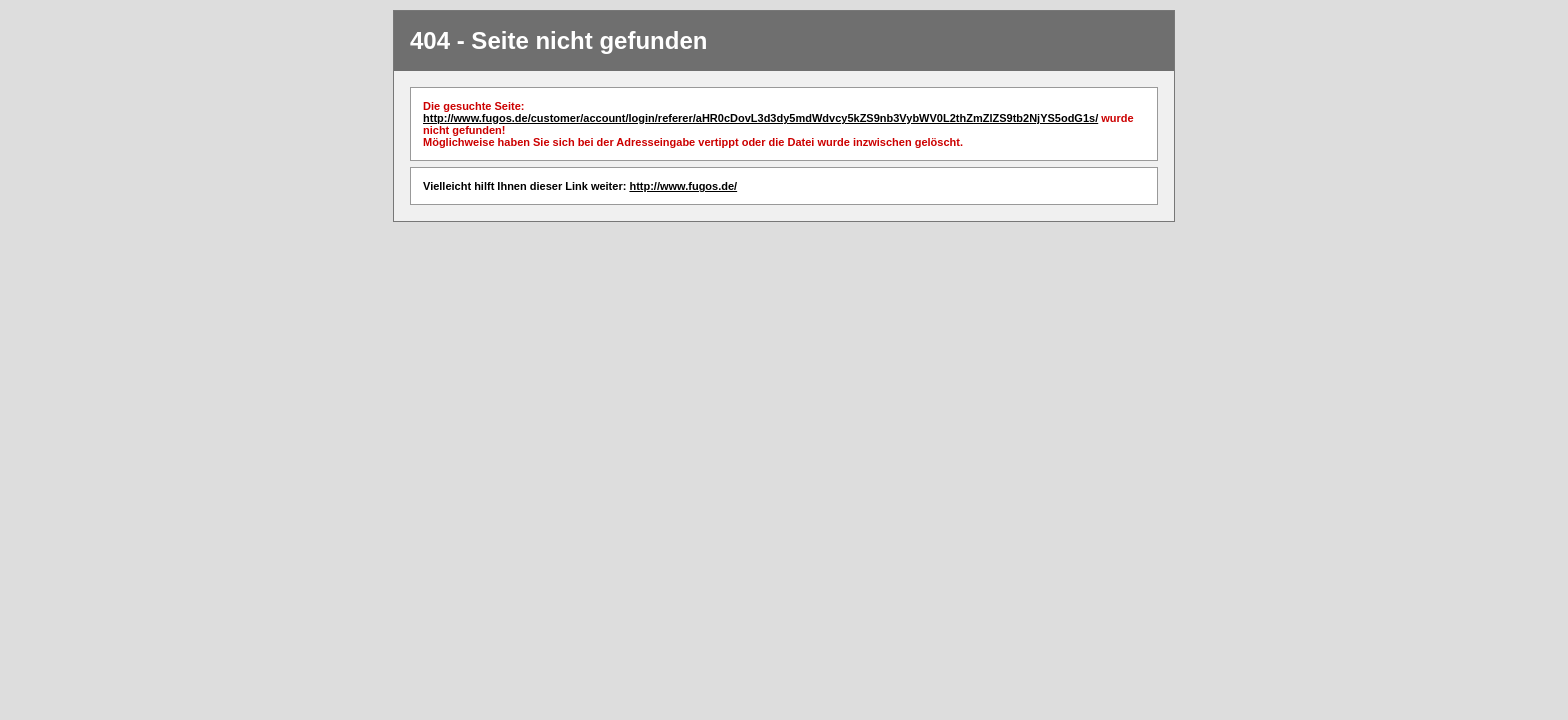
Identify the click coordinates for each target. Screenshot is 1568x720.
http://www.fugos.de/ (683, 186)
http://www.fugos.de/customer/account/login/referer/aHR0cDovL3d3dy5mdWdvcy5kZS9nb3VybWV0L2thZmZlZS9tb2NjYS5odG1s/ (760, 118)
